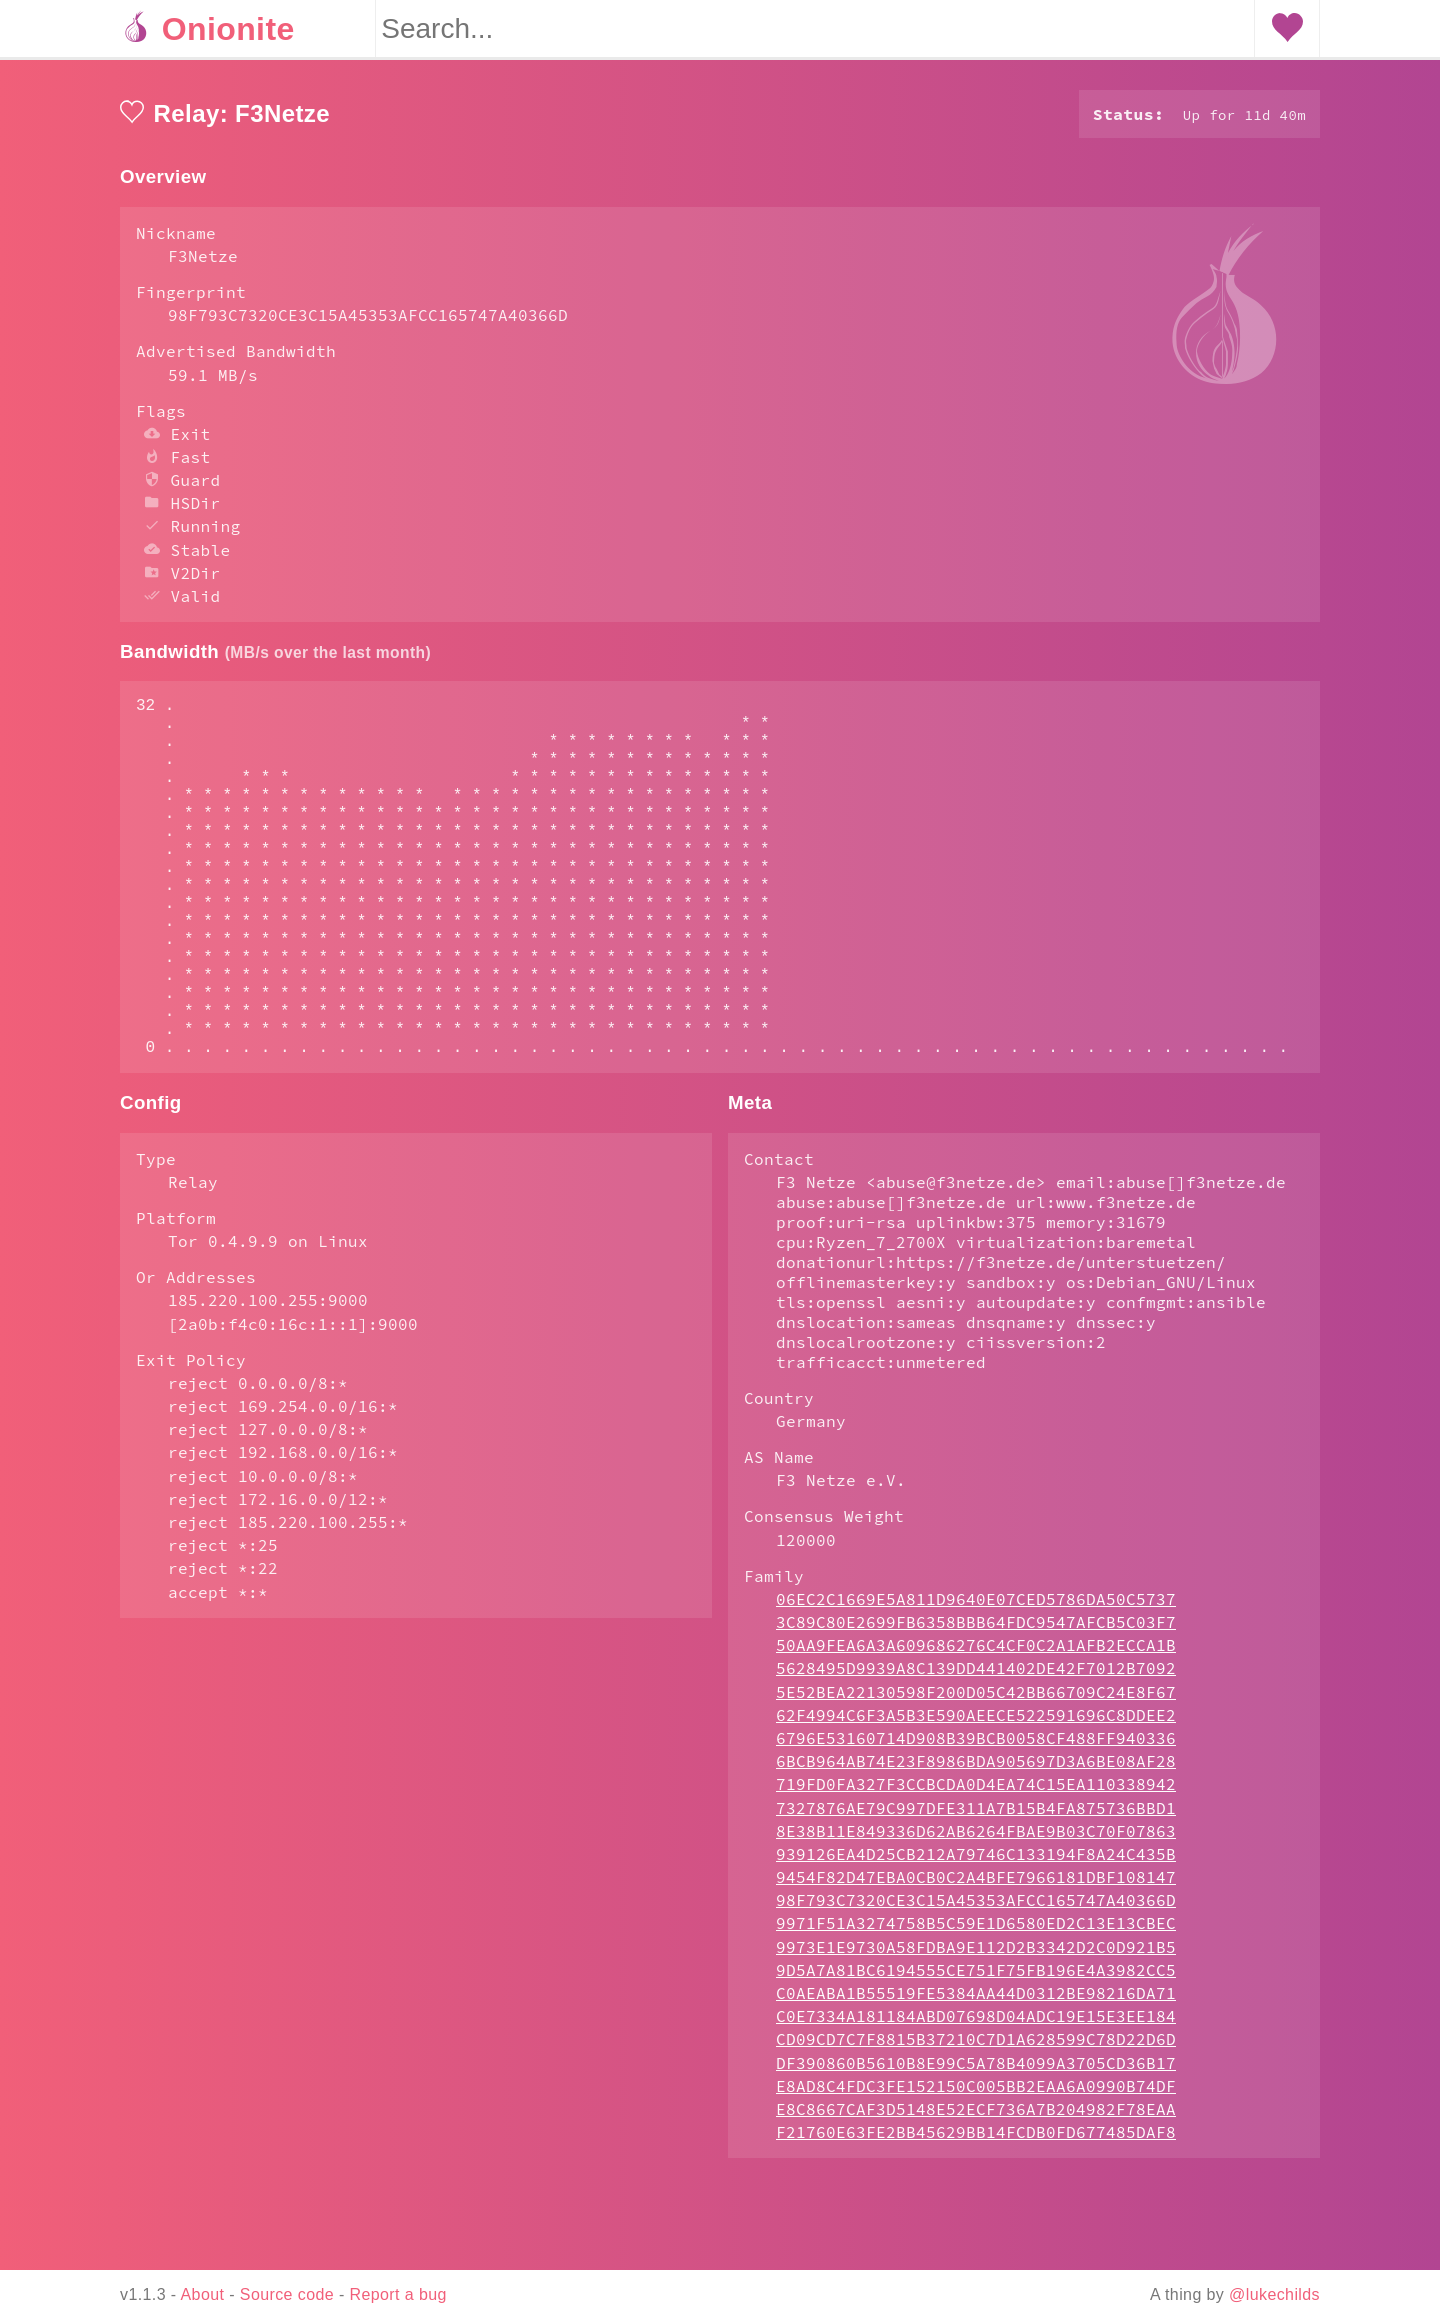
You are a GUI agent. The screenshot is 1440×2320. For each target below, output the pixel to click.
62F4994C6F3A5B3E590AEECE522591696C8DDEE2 (976, 1795)
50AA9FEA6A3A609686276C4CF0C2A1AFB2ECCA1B (976, 1725)
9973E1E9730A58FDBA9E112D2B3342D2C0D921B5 (976, 2027)
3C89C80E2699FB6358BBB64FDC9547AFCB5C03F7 (976, 1702)
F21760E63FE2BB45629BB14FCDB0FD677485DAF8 (976, 2212)
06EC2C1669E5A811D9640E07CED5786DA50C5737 (976, 1679)
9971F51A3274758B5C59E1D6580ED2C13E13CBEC (976, 2003)
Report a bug (398, 2294)
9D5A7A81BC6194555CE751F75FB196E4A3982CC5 (976, 2050)
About (203, 2294)
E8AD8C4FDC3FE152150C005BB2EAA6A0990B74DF (976, 2166)
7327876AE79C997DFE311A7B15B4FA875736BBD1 (976, 1888)
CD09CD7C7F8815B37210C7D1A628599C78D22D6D (976, 2119)
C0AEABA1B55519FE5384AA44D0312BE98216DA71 (976, 2073)
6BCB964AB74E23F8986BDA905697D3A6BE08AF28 (976, 1841)
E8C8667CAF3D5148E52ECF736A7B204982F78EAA (976, 2189)
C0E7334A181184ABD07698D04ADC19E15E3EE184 (976, 2096)
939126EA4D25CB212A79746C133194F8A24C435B (976, 1934)
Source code (287, 2294)
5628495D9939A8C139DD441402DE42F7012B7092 (976, 1748)
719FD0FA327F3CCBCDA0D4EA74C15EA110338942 (976, 1864)
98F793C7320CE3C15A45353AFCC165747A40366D (976, 1980)
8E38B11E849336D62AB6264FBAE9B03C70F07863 (976, 1911)
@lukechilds (1274, 2294)
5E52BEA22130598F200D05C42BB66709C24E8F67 (976, 1772)
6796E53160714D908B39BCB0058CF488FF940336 (976, 1818)
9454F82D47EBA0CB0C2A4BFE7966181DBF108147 (976, 1957)
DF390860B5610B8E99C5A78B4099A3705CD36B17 (976, 2143)
